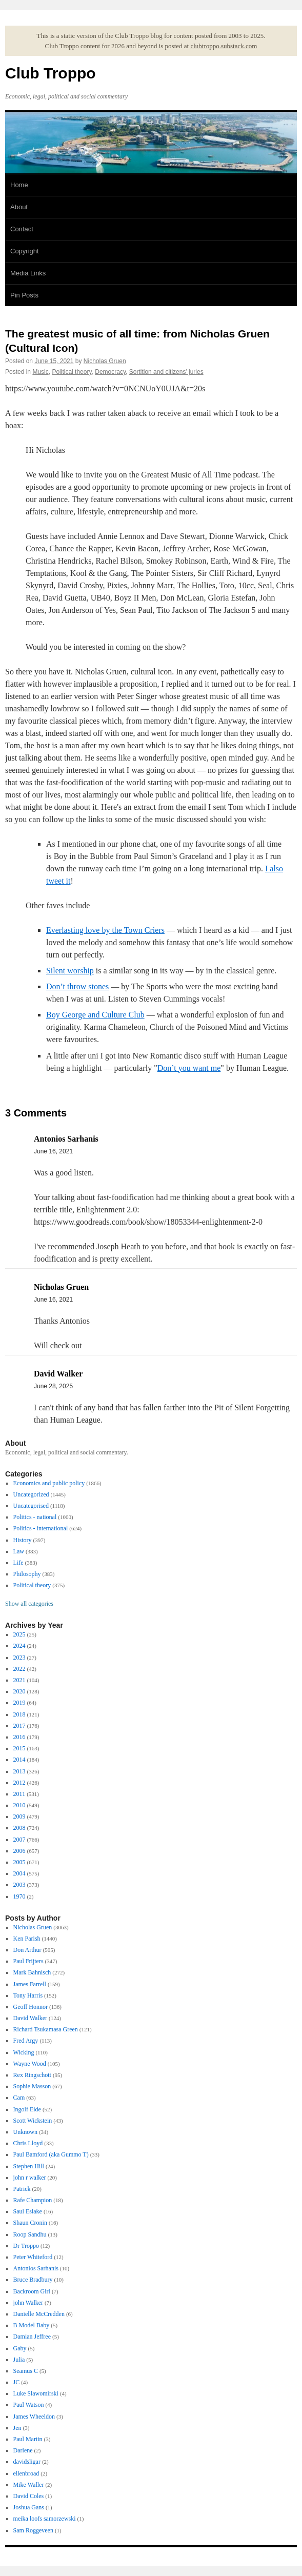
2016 (19, 1737)
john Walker (28, 2302)
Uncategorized (31, 1494)
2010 (19, 1805)
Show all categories (29, 1603)
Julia (19, 2359)
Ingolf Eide (27, 2109)
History (22, 1540)
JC (16, 2382)
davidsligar (27, 2461)
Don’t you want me (189, 1068)
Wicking (23, 2052)
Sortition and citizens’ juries (166, 371)
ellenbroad (26, 2473)
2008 (19, 1827)
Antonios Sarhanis (35, 2268)
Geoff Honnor (30, 2006)
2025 (19, 1634)
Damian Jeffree (32, 2336)
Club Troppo (50, 73)
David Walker (30, 2018)
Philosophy (27, 1573)
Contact (21, 229)
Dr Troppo (26, 2245)
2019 (19, 1702)
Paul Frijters (28, 1961)
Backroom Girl (31, 2291)
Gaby (20, 2348)
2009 (19, 1816)
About (19, 207)
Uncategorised (31, 1505)
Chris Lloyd (28, 2143)
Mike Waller (28, 2484)
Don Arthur (27, 1949)
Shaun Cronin (30, 2222)
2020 (19, 1691)
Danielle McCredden (39, 2314)
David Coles (28, 2496)
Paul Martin (28, 2439)
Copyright (24, 251)
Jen (17, 2427)
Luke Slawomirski (35, 2393)
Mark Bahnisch (32, 1972)
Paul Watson (28, 2404)
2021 (19, 1680)
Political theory (71, 371)
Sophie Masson (32, 2086)
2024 (19, 1645)
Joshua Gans (28, 2507)
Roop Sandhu (30, 2234)
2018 (19, 1714)
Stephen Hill (28, 2166)
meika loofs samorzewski (44, 2518)
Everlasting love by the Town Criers (105, 930)
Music (40, 371)
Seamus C (25, 2370)
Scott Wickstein (32, 2120)
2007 (19, 1839)
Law (18, 1551)
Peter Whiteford (33, 2257)
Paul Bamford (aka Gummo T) (51, 2154)
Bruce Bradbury (33, 2279)
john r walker (29, 2177)
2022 (19, 1668)
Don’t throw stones (77, 986)
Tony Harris (28, 1995)
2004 (19, 1873)
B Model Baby (31, 2325)
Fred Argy (25, 2040)
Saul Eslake (27, 2211)
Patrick (22, 2188)
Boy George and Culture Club (95, 1014)
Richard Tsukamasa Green (45, 2029)
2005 (19, 1862)
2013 (19, 1771)
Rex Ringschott (32, 2075)
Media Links (28, 273)
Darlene (23, 2450)
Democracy (110, 371)
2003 (19, 1884)
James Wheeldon (34, 2416)
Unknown (25, 2131)
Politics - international (40, 1528)
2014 (19, 1759)
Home (19, 185)
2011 (19, 1794)
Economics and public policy (49, 1483)
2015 (19, 1748)
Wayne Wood (29, 2063)
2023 (19, 1657)
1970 (19, 1896)
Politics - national (35, 1517)
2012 (19, 1782)
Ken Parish (27, 1938)
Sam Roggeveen (33, 2530)
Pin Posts (24, 295)
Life (18, 1562)
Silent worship (70, 970)
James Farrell (29, 1984)
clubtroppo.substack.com (223, 46)
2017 (19, 1725)
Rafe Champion (32, 2200)
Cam (19, 2097)
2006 (19, 1850)
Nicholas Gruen (105, 361)
